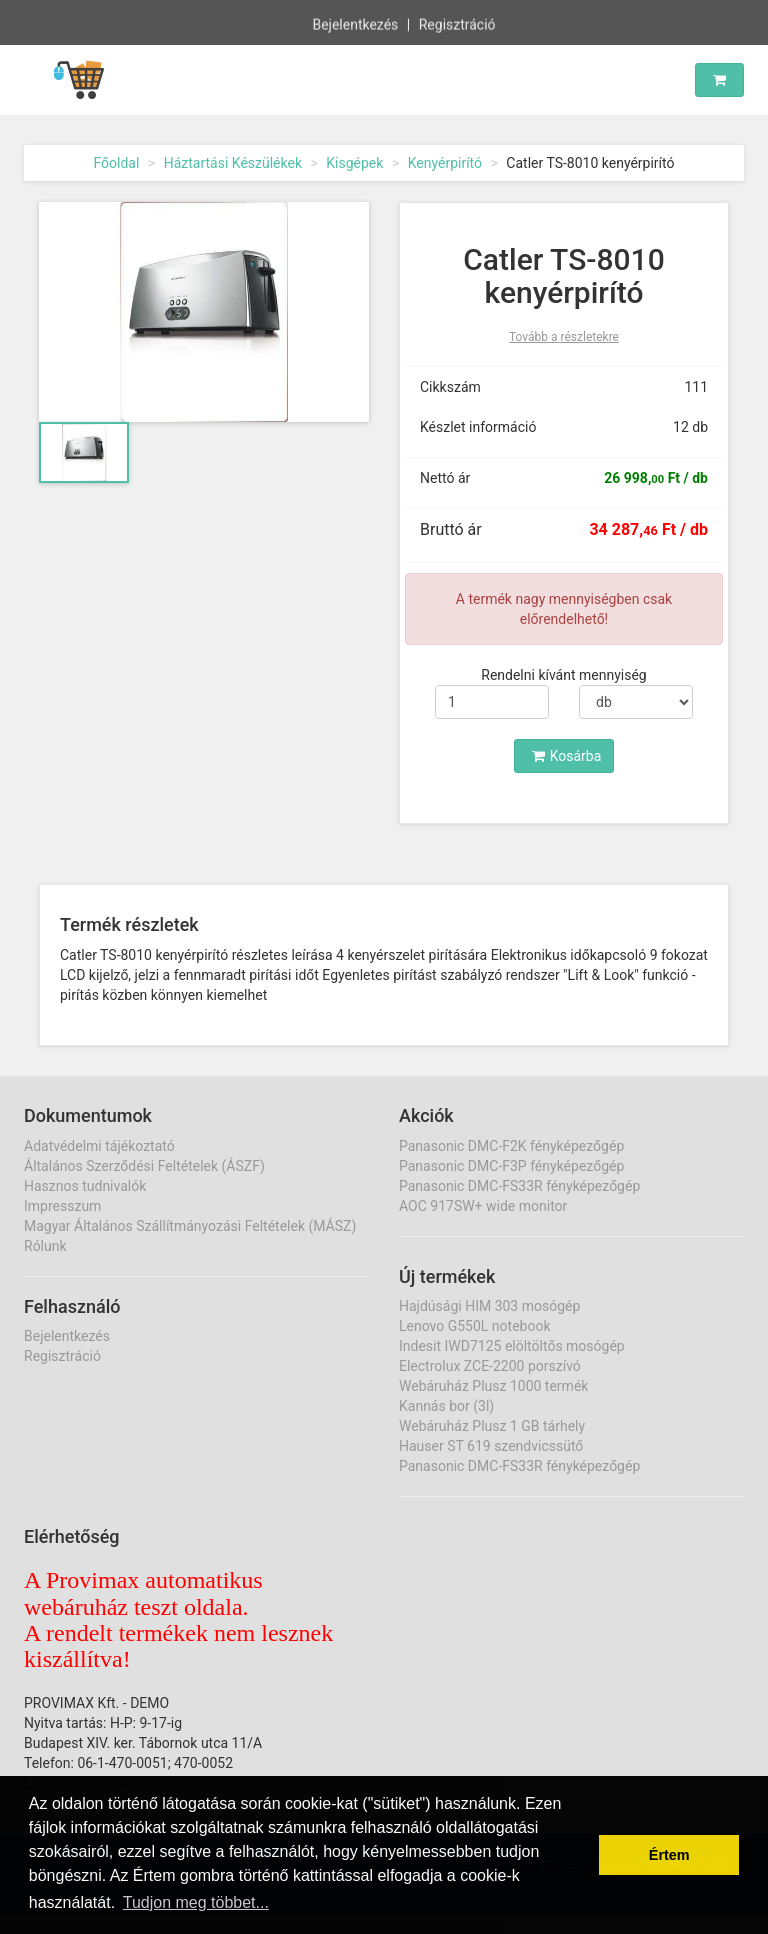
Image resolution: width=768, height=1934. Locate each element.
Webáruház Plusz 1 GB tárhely (492, 1426)
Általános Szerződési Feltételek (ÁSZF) (144, 1166)
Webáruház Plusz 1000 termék (493, 1386)
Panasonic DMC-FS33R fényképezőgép (519, 1186)
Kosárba (567, 756)
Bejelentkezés (355, 24)
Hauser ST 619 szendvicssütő (491, 1446)
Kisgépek (354, 163)
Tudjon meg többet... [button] (196, 1902)
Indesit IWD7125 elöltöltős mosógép (512, 1346)
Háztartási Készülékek (233, 163)
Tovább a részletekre (564, 337)
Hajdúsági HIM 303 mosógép (489, 1306)
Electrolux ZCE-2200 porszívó (490, 1366)
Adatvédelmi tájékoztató (99, 1146)
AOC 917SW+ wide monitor (483, 1206)
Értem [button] (669, 1855)
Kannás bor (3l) (446, 1406)
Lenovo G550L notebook (475, 1326)
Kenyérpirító (445, 163)
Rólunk (45, 1246)
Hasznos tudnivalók (85, 1186)
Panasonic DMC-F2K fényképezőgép (511, 1146)
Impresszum (62, 1206)
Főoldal (116, 163)
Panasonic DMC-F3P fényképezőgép (511, 1166)
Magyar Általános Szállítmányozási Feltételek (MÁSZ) (190, 1226)
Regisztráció (457, 24)
